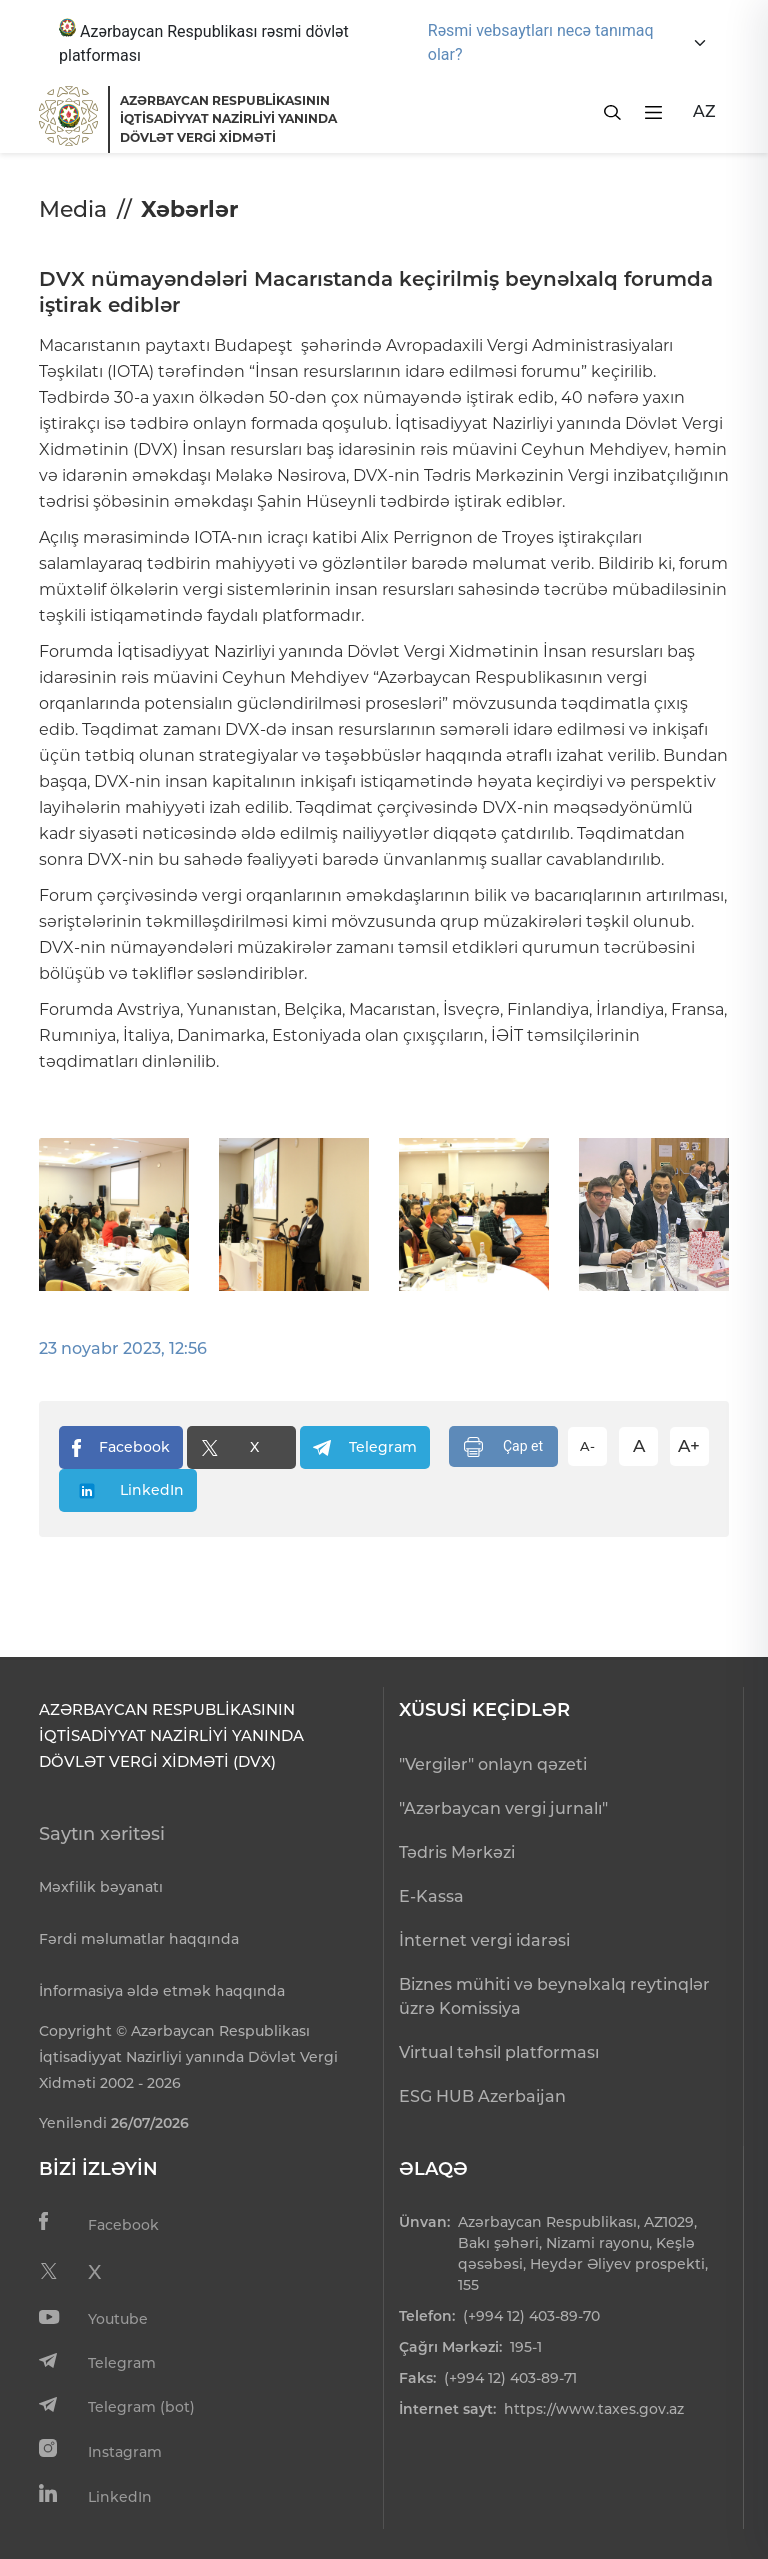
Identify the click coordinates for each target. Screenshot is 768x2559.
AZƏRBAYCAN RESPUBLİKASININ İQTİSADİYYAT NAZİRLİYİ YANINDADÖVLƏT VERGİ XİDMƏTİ (228, 119)
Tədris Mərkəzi (457, 1852)
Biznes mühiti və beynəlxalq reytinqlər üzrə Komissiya (554, 1996)
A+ (689, 1446)
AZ (704, 111)
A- (587, 1446)
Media (73, 209)
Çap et (503, 1447)
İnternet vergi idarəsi (484, 1940)
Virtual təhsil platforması (499, 2052)
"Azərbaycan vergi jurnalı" (503, 1808)
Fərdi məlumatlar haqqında (139, 1939)
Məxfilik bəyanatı (101, 1887)
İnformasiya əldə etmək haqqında (162, 1991)
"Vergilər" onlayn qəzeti (493, 1764)
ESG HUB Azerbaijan (482, 2096)
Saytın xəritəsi (102, 1834)
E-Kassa (431, 1896)
